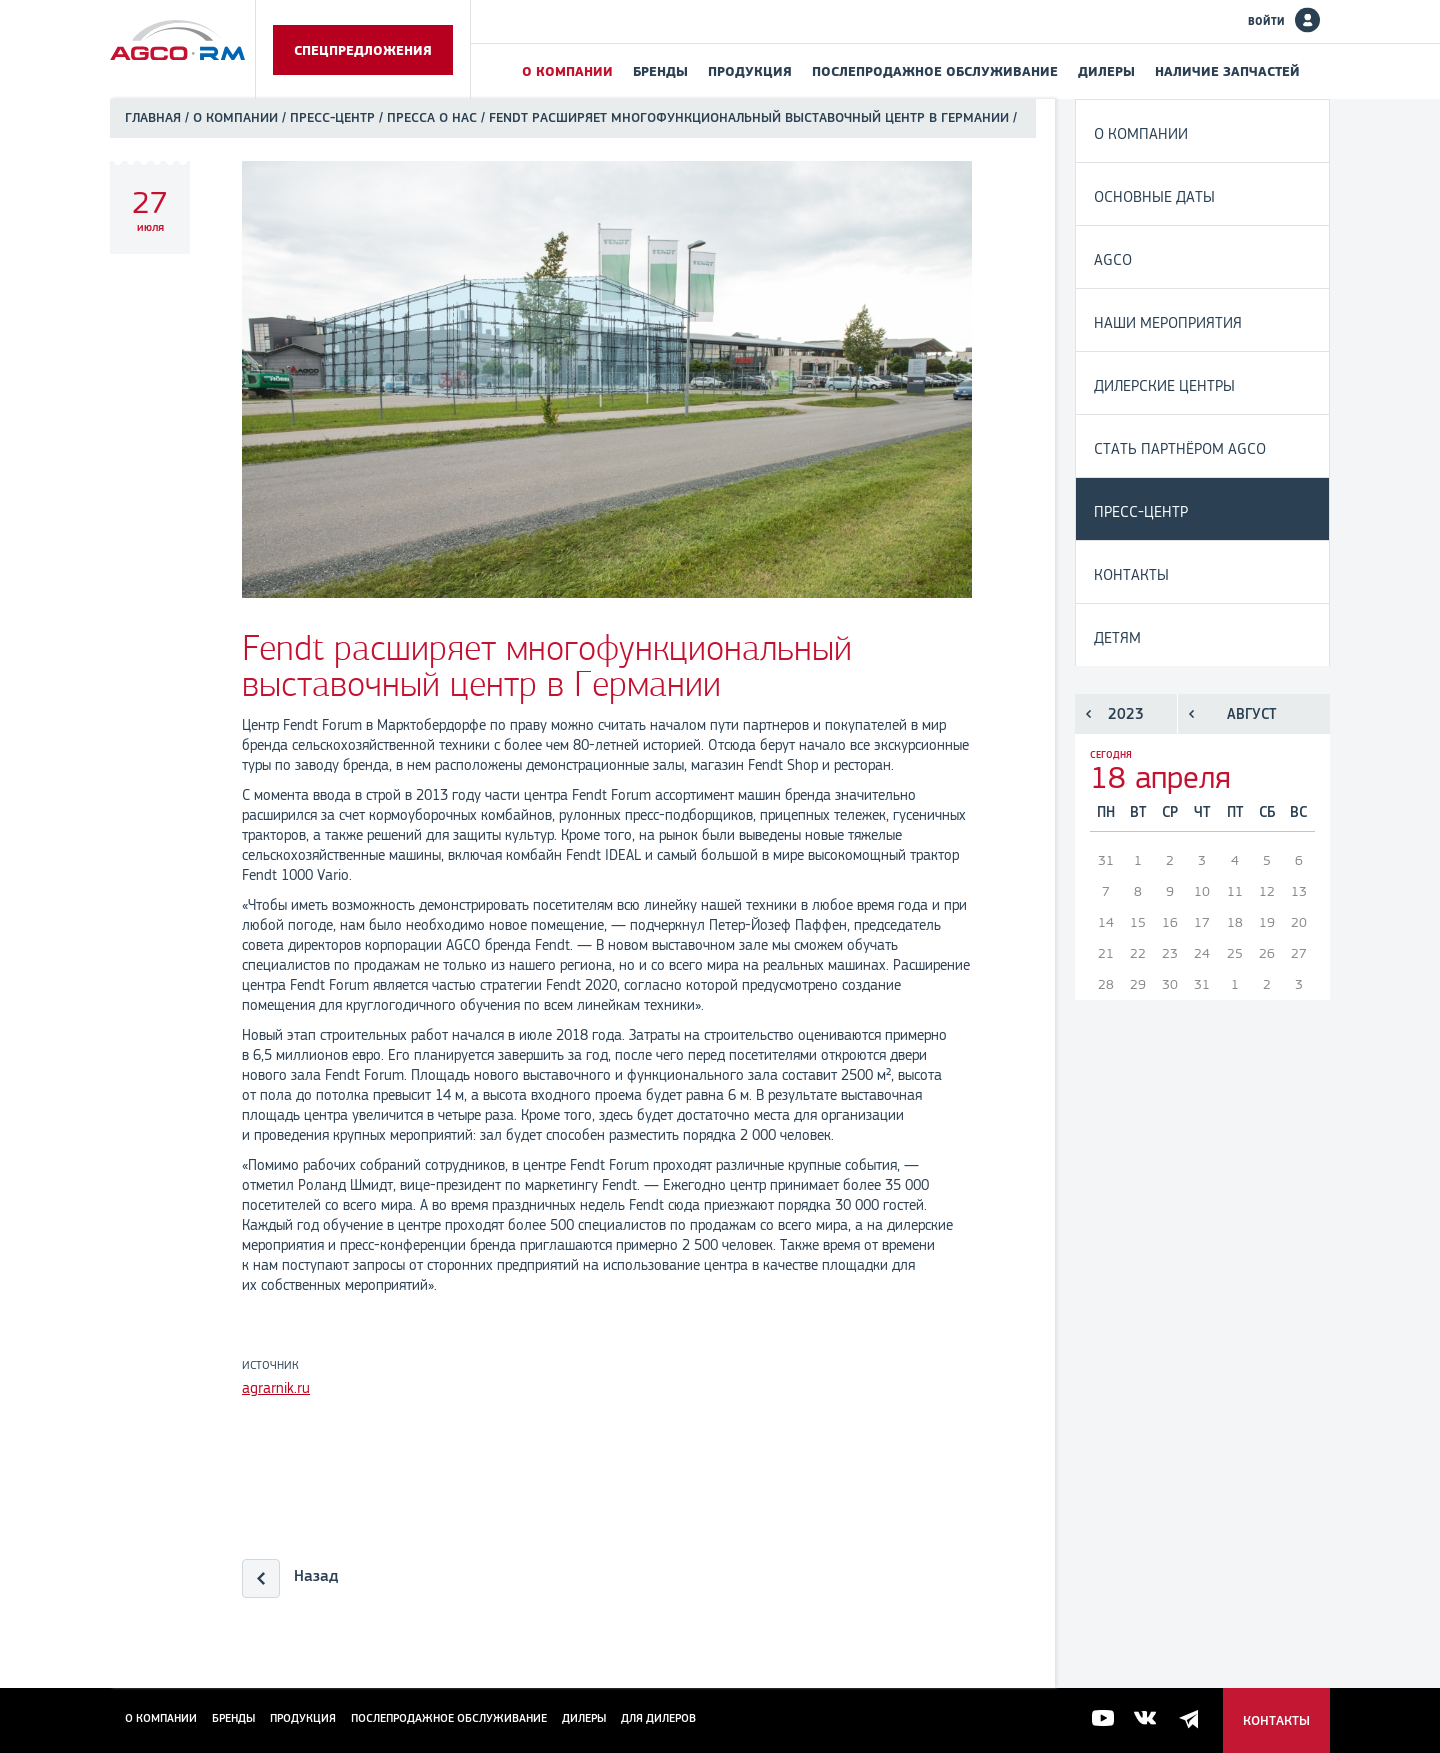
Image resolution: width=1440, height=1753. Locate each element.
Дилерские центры (1164, 385)
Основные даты (1154, 196)
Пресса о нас (432, 117)
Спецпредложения (363, 50)
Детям (1117, 637)
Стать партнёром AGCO (1180, 448)
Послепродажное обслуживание (935, 71)
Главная (153, 117)
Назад (316, 1575)
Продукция (750, 71)
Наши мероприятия (1168, 322)
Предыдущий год (1088, 714)
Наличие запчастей (1227, 71)
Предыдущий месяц (1191, 714)
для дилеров (658, 1718)
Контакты (1131, 574)
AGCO (1113, 259)
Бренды (660, 71)
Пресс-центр (332, 117)
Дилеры (1106, 71)
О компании (567, 71)
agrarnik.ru (276, 1388)
